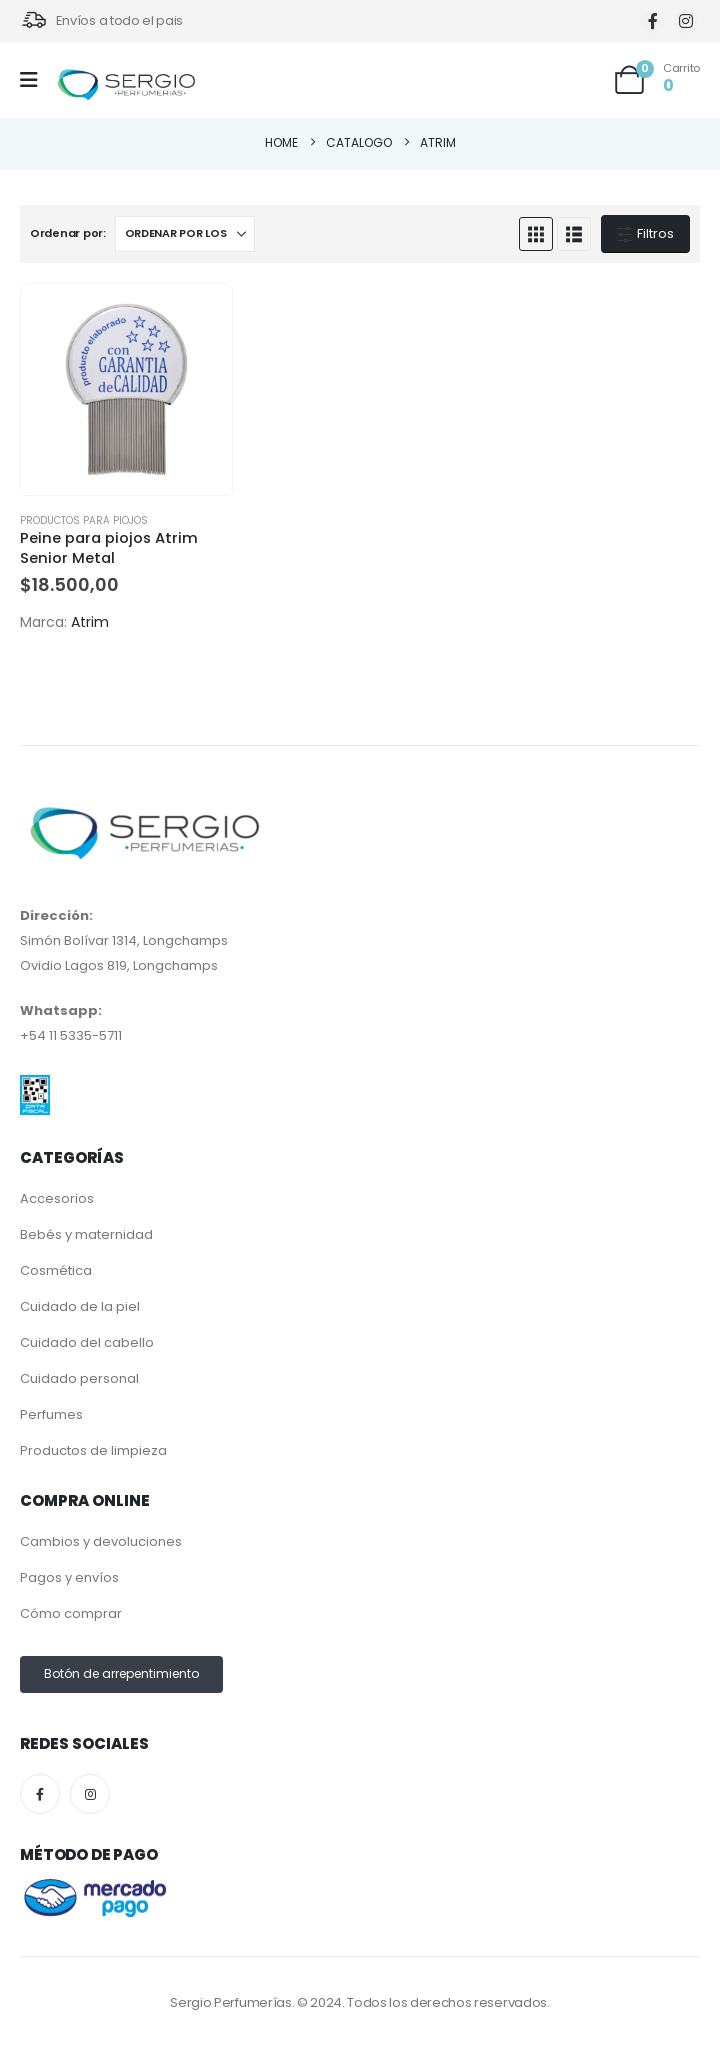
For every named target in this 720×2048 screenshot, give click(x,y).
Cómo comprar (71, 1613)
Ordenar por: (68, 233)
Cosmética (56, 1270)
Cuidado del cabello (87, 1342)
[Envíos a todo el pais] (101, 21)
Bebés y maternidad (86, 1234)
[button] (536, 234)
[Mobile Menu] (35, 80)
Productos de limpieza (93, 1450)
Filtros (645, 233)
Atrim (90, 622)
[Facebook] (652, 21)
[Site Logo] (126, 85)
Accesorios (57, 1198)
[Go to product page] (126, 389)
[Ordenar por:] (185, 234)
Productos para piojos (84, 520)
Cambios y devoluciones (101, 1541)
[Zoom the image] (35, 1087)
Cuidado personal (79, 1378)
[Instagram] (685, 21)
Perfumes (51, 1414)
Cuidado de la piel (80, 1306)
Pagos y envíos (69, 1577)
